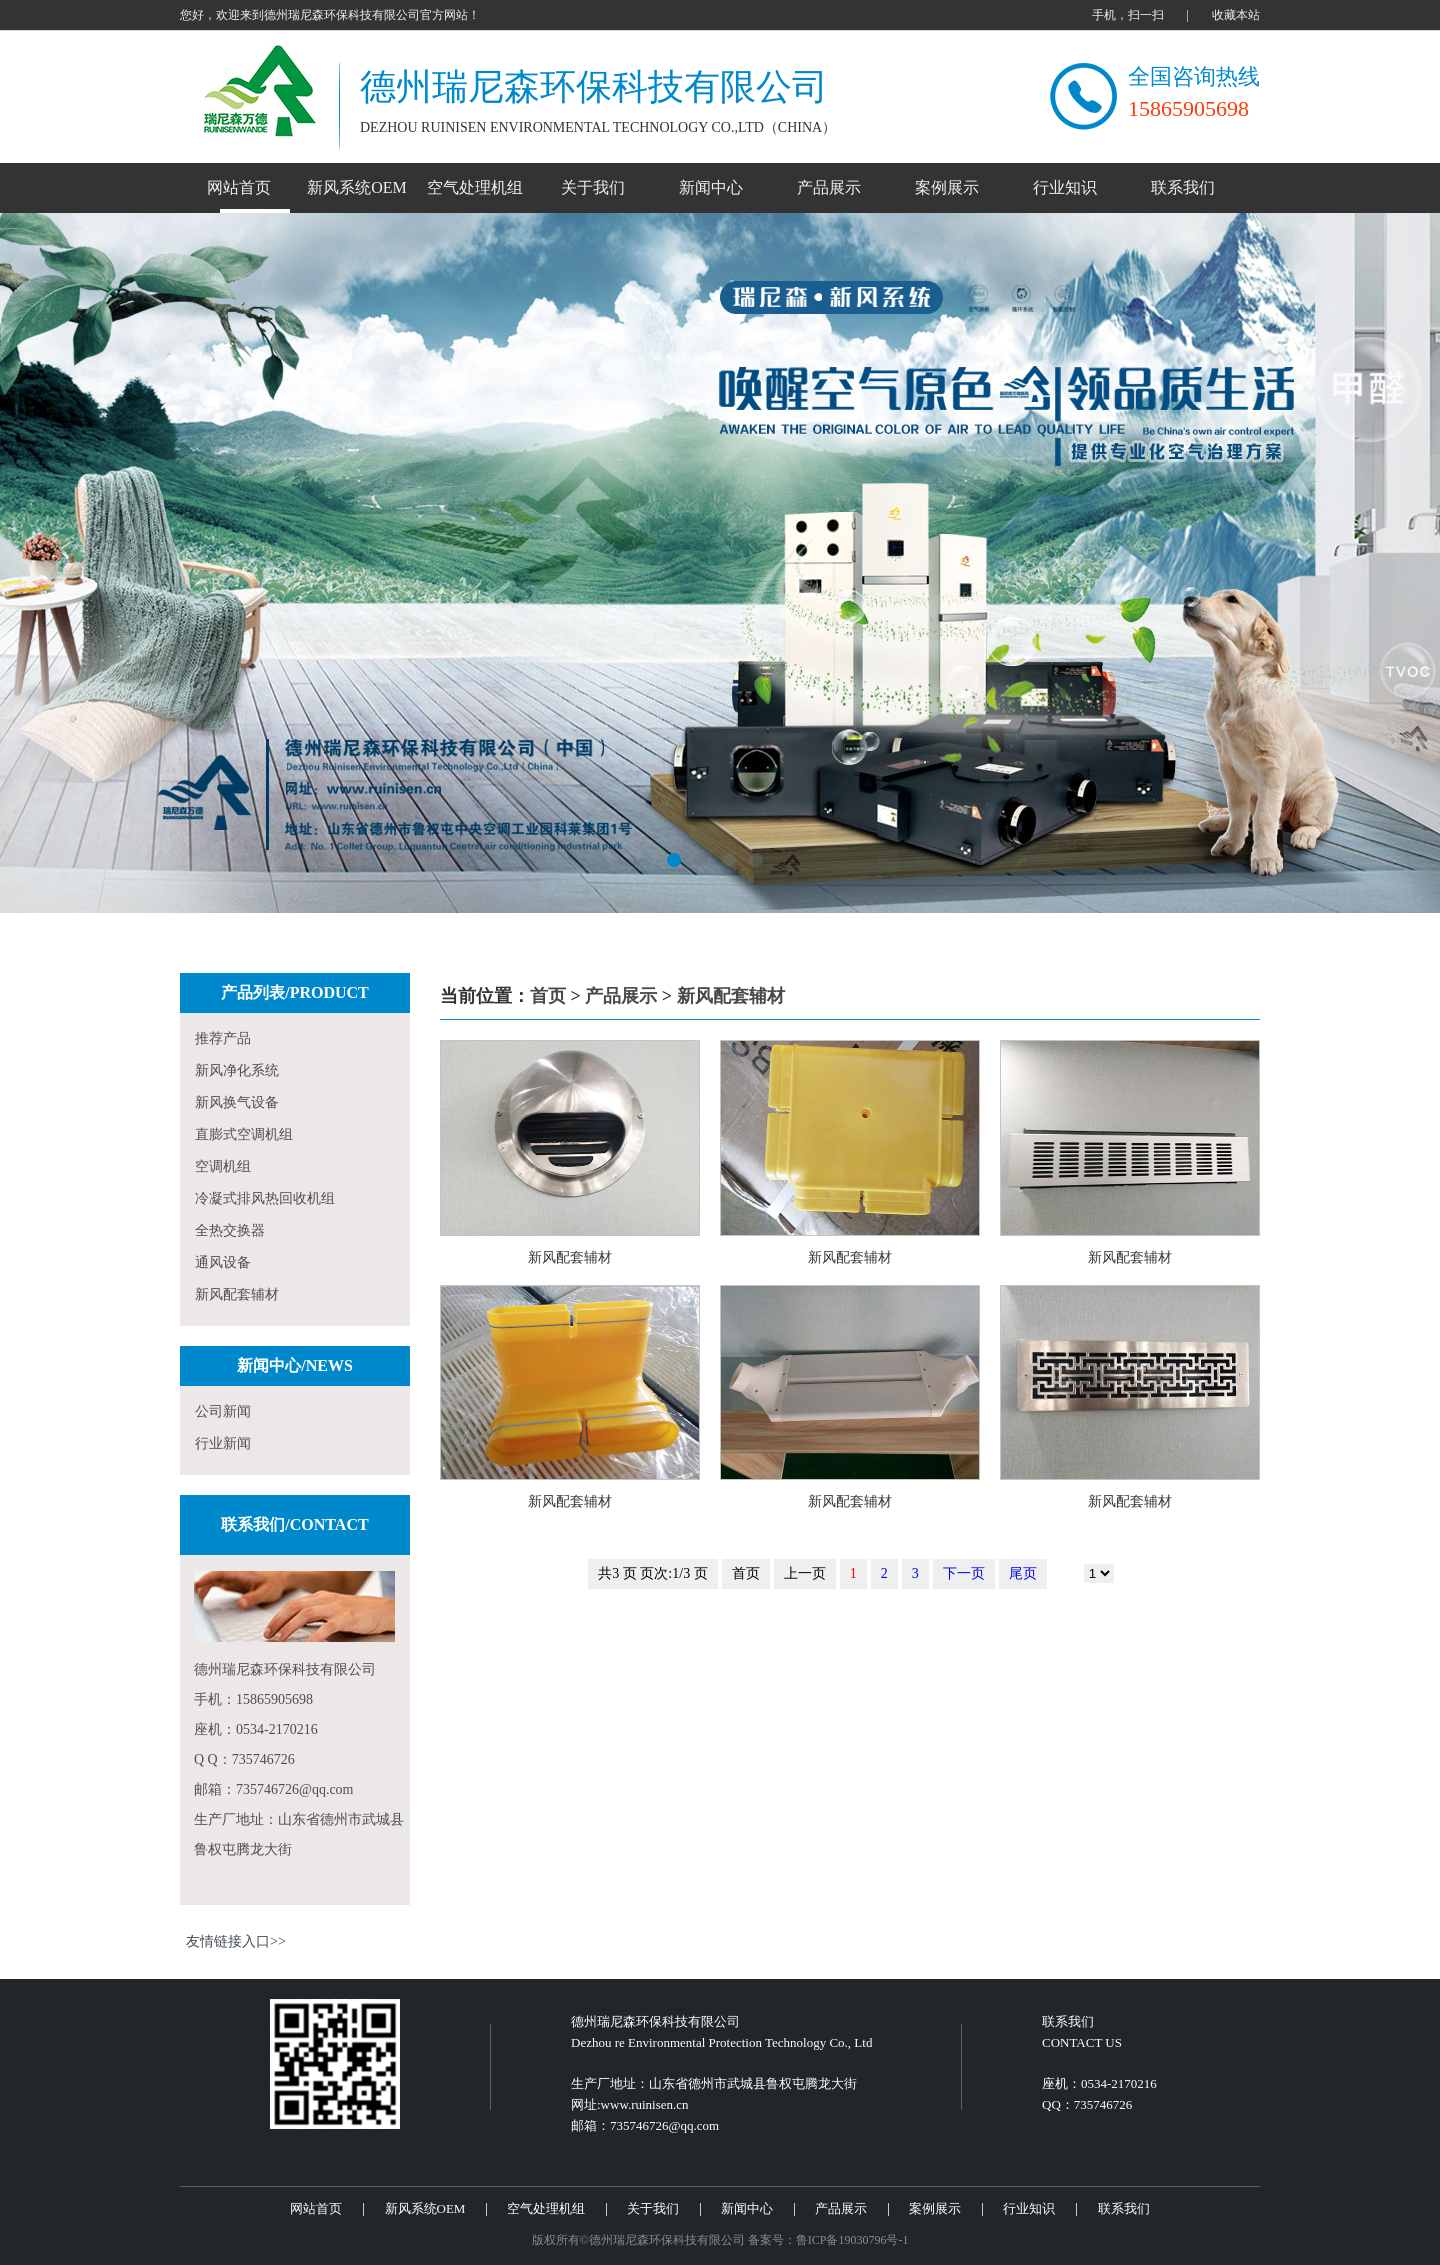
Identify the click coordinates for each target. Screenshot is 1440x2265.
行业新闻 (223, 1443)
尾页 (1023, 1573)
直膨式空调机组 (244, 1134)
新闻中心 (711, 187)
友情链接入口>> (236, 1941)
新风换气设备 (237, 1102)
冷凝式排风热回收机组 (265, 1198)
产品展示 (829, 187)
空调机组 (223, 1166)
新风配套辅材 (237, 1294)
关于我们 (593, 187)
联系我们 (1183, 187)
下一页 (964, 1573)
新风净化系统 (237, 1070)
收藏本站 (1236, 15)
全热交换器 (230, 1230)
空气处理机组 (475, 187)
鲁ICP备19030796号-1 (852, 2240)
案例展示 (947, 187)
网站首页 (239, 187)
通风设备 (223, 1262)
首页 (548, 996)
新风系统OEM (357, 187)
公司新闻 (223, 1411)
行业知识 (1065, 187)
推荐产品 (223, 1038)
